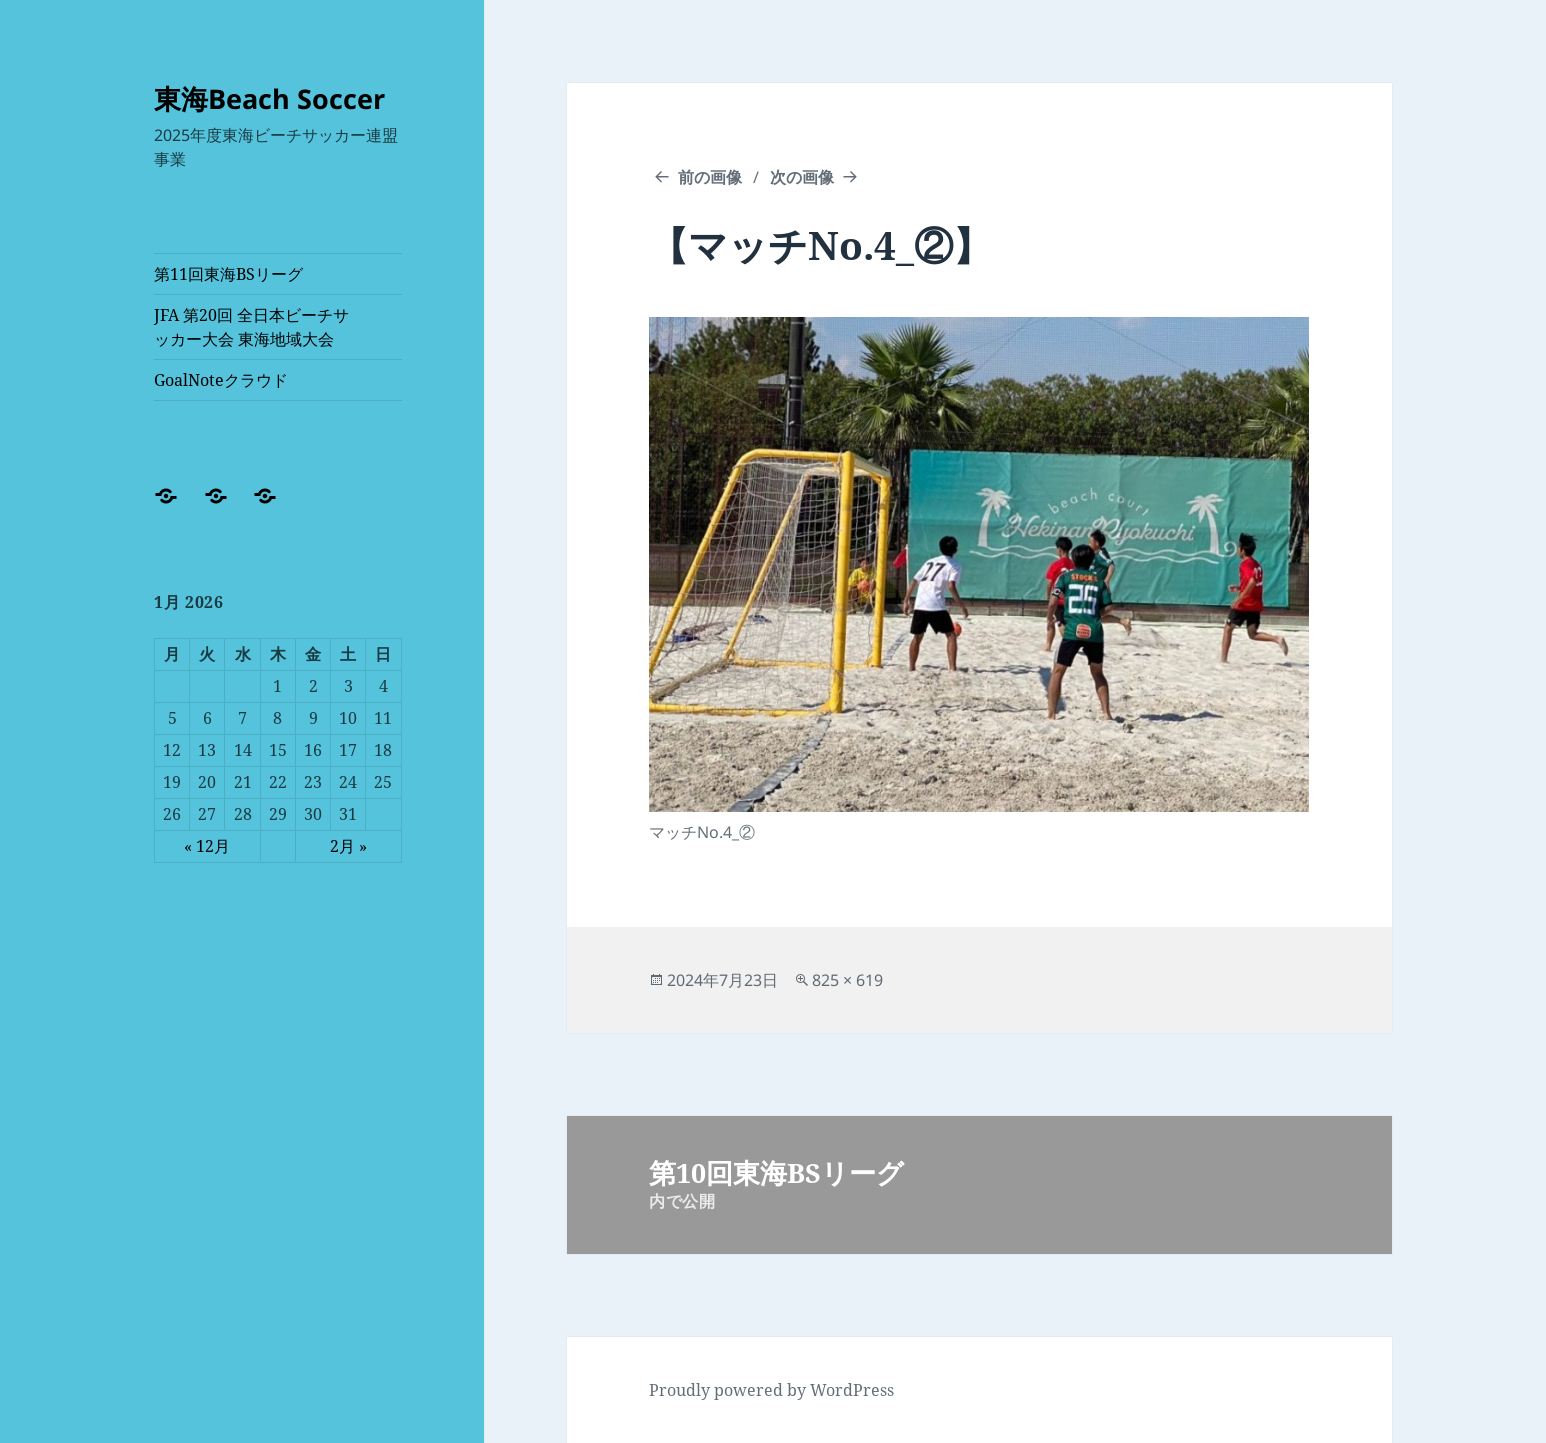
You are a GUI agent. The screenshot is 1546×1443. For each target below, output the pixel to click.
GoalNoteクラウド (221, 380)
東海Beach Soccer (269, 98)
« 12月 (207, 846)
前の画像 (710, 177)
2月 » (348, 846)
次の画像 (802, 177)
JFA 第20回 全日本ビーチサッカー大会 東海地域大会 (251, 327)
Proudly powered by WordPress (771, 1390)
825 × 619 (847, 980)
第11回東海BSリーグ (228, 274)
